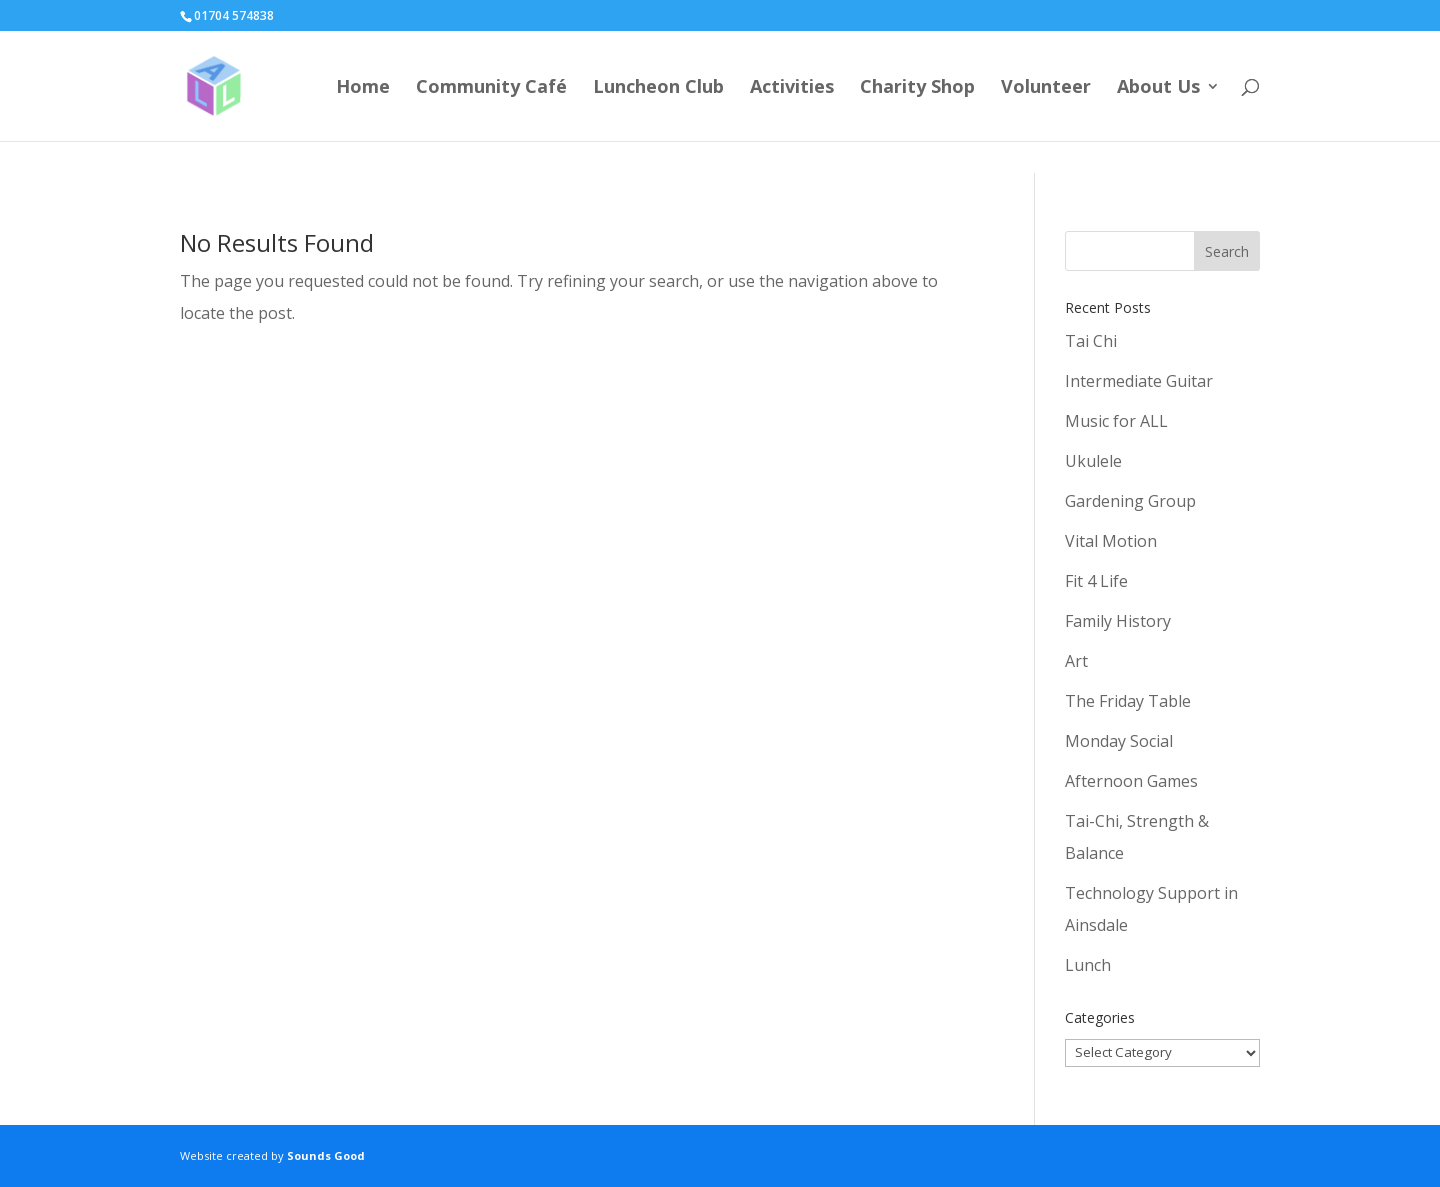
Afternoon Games (1131, 781)
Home (363, 88)
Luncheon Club (658, 88)
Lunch (1088, 965)
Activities (792, 88)
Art (1076, 661)
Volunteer (1046, 88)
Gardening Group (1130, 501)
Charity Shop (917, 88)
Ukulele (1093, 461)
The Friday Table (1128, 701)
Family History (1118, 621)
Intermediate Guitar (1139, 381)
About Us (1158, 88)
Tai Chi (1091, 341)
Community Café (491, 88)
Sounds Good (326, 1155)
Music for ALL (1116, 421)
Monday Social (1119, 741)
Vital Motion (1111, 541)
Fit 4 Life (1096, 581)
